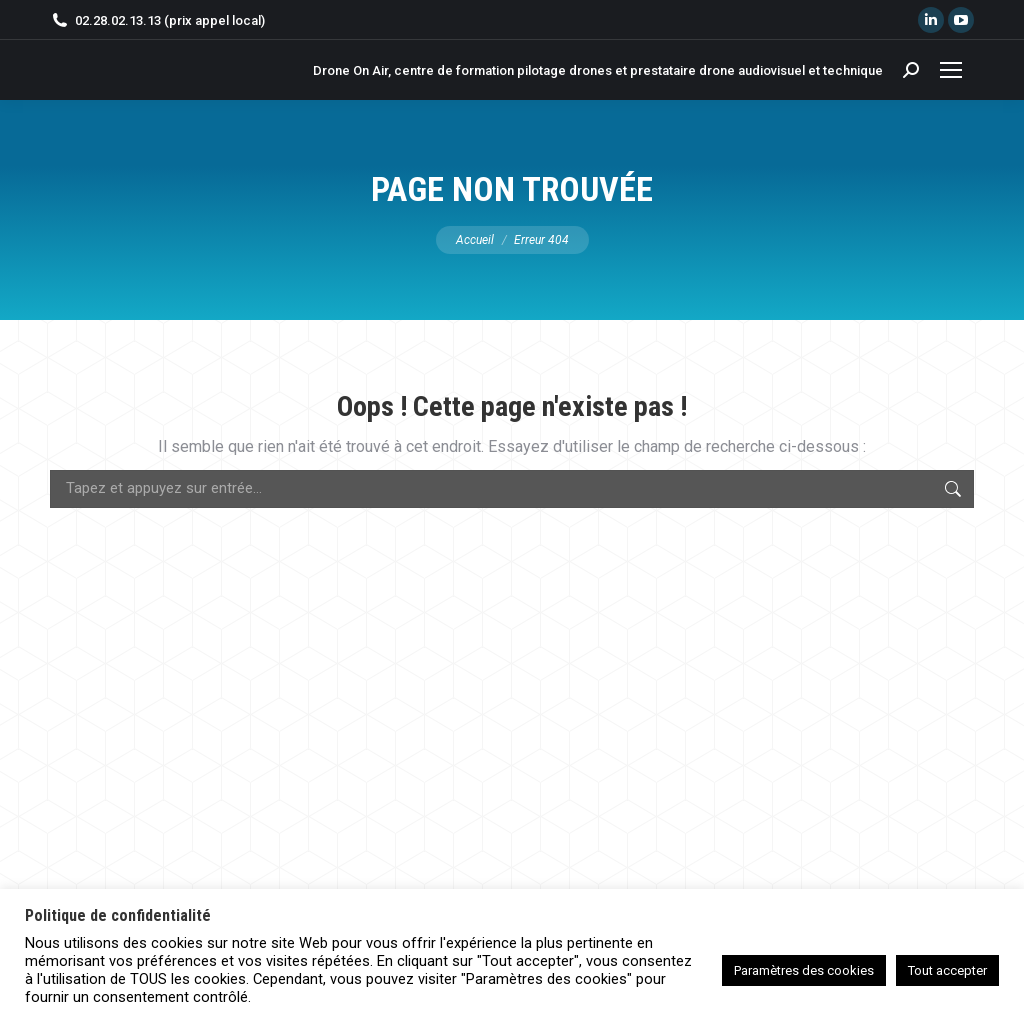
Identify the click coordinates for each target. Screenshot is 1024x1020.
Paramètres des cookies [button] (804, 970)
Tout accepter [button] (947, 970)
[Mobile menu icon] (951, 70)
